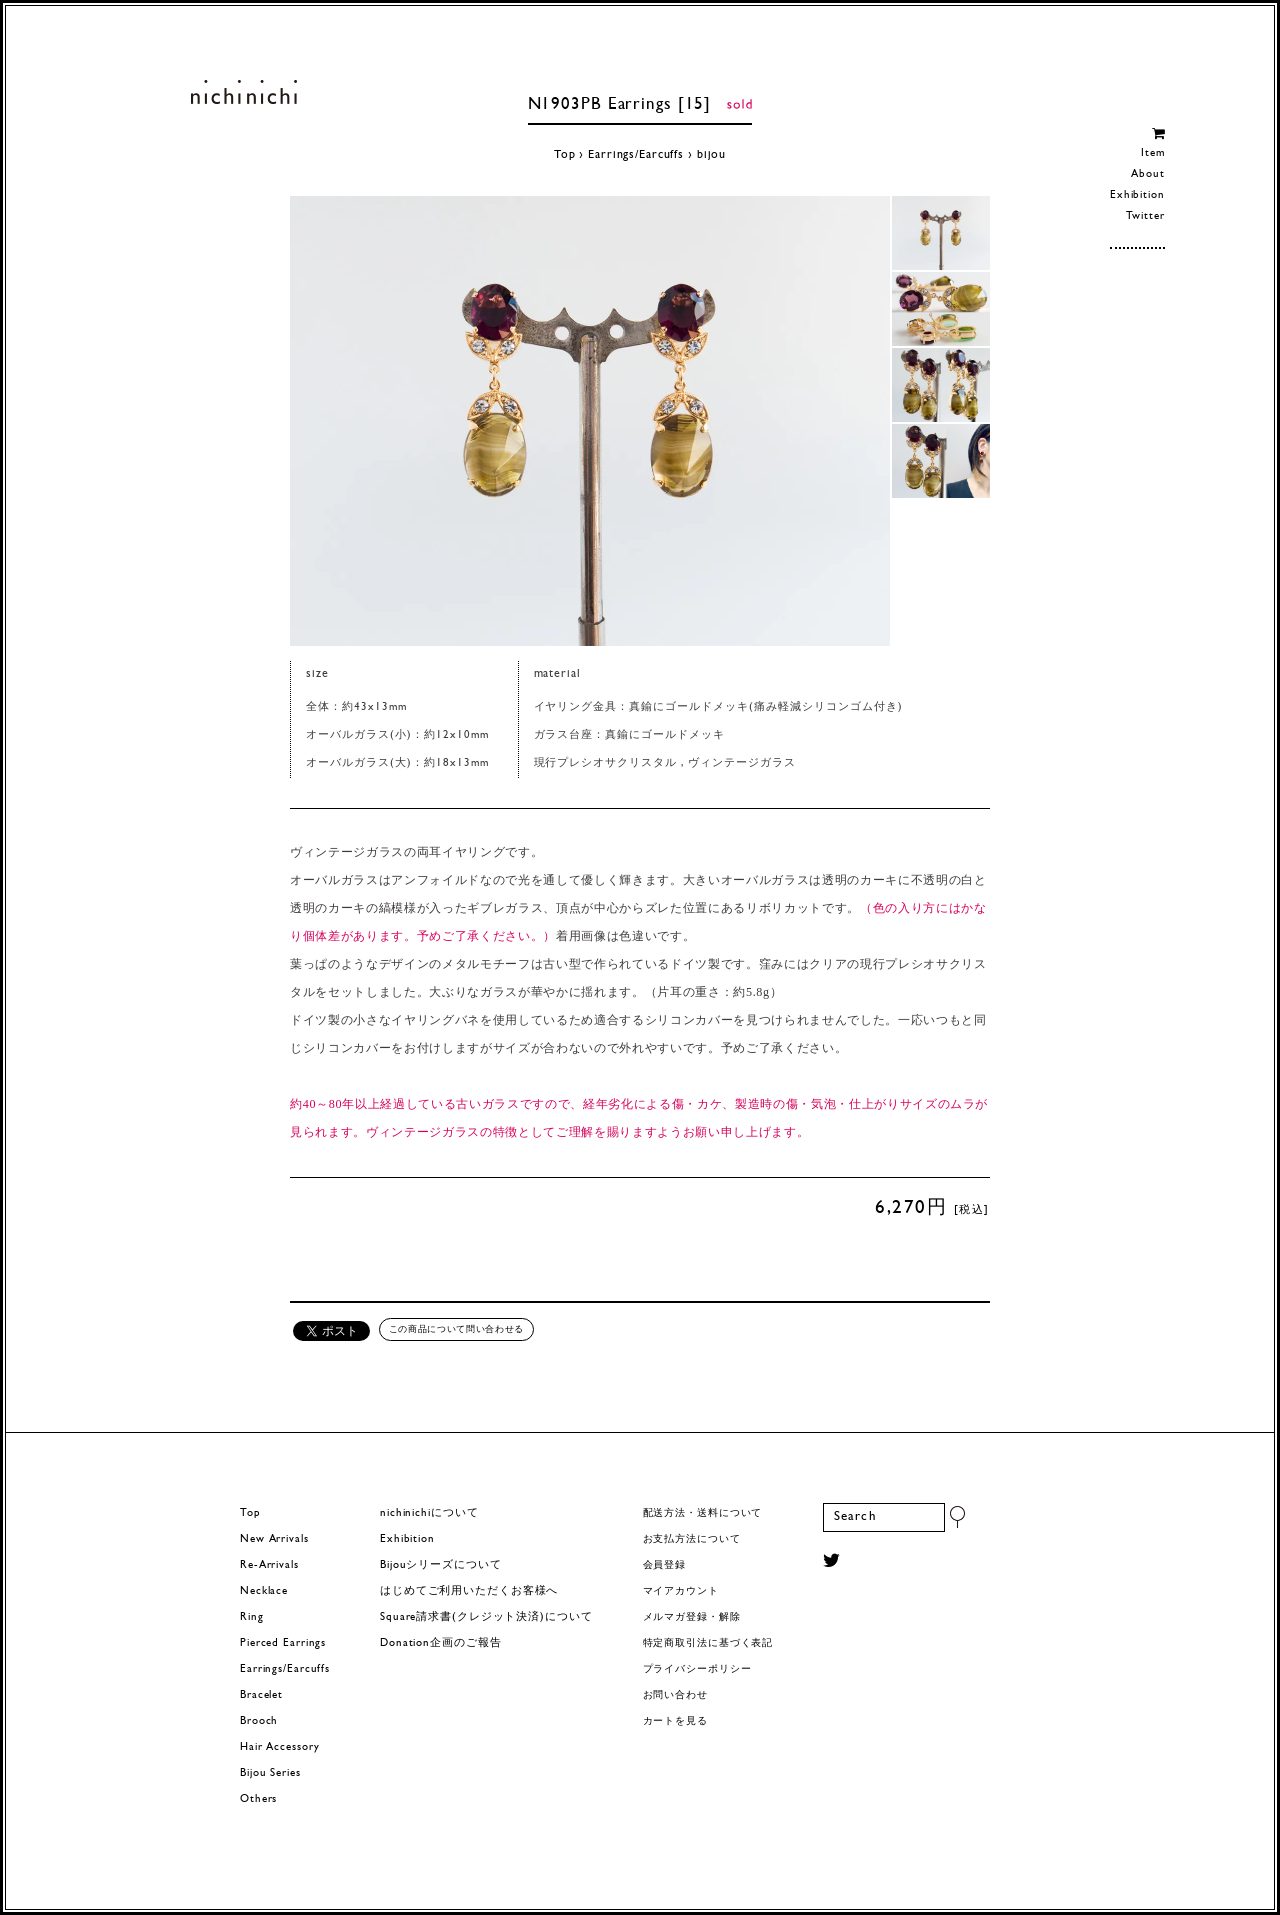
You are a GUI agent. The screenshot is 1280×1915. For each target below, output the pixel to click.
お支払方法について (692, 1539)
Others (258, 1799)
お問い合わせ (675, 1695)
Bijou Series (270, 1773)
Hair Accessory (279, 1747)
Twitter (1145, 216)
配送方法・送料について (703, 1513)
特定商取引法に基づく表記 (708, 1643)
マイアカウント (681, 1591)
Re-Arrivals (269, 1565)
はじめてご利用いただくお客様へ (469, 1591)
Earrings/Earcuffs (636, 155)
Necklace (264, 1591)
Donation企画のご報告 (440, 1643)
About (1147, 174)
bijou (711, 155)
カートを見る (675, 1721)
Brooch (259, 1721)
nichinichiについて (429, 1513)
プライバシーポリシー (697, 1669)
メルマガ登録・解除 (692, 1617)
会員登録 (665, 1565)
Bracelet (261, 1695)
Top (565, 155)
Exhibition (1137, 195)
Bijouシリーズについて (441, 1565)
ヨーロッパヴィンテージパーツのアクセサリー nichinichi (243, 92)
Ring (252, 1617)
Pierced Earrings (283, 1643)
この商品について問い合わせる (456, 1329)
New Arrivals (274, 1539)
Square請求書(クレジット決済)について (486, 1617)
